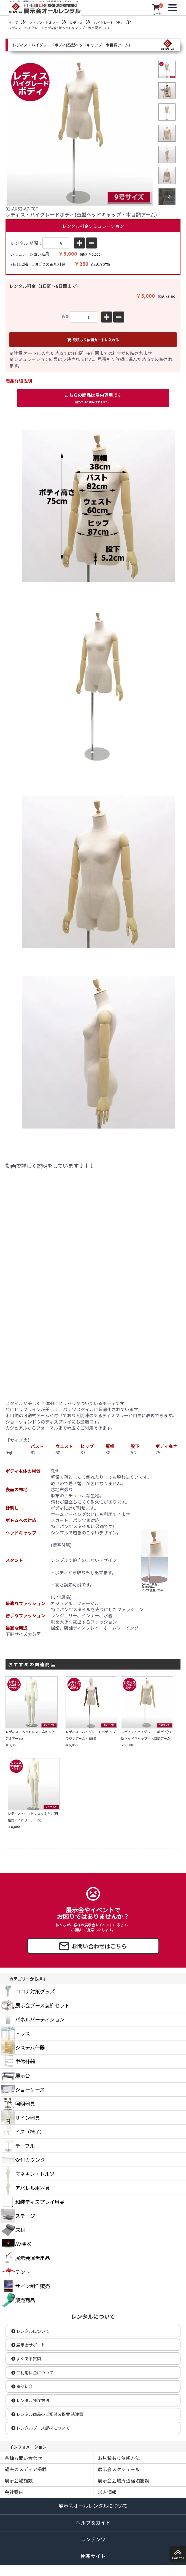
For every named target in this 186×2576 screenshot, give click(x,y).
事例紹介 (22, 2386)
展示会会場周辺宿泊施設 (123, 2480)
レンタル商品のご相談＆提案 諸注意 (47, 2414)
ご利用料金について (32, 2372)
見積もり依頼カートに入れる (93, 339)
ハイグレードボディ (108, 22)
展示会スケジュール (119, 2469)
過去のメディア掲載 (26, 2469)
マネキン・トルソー (44, 22)
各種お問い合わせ (23, 2457)
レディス (76, 22)
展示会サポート (28, 2345)
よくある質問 (26, 2358)
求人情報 (107, 2491)
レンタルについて (30, 2331)
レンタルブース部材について (40, 2428)
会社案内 (14, 2491)
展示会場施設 (19, 2480)
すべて (13, 22)
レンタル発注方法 (30, 2400)
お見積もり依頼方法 (119, 2457)
